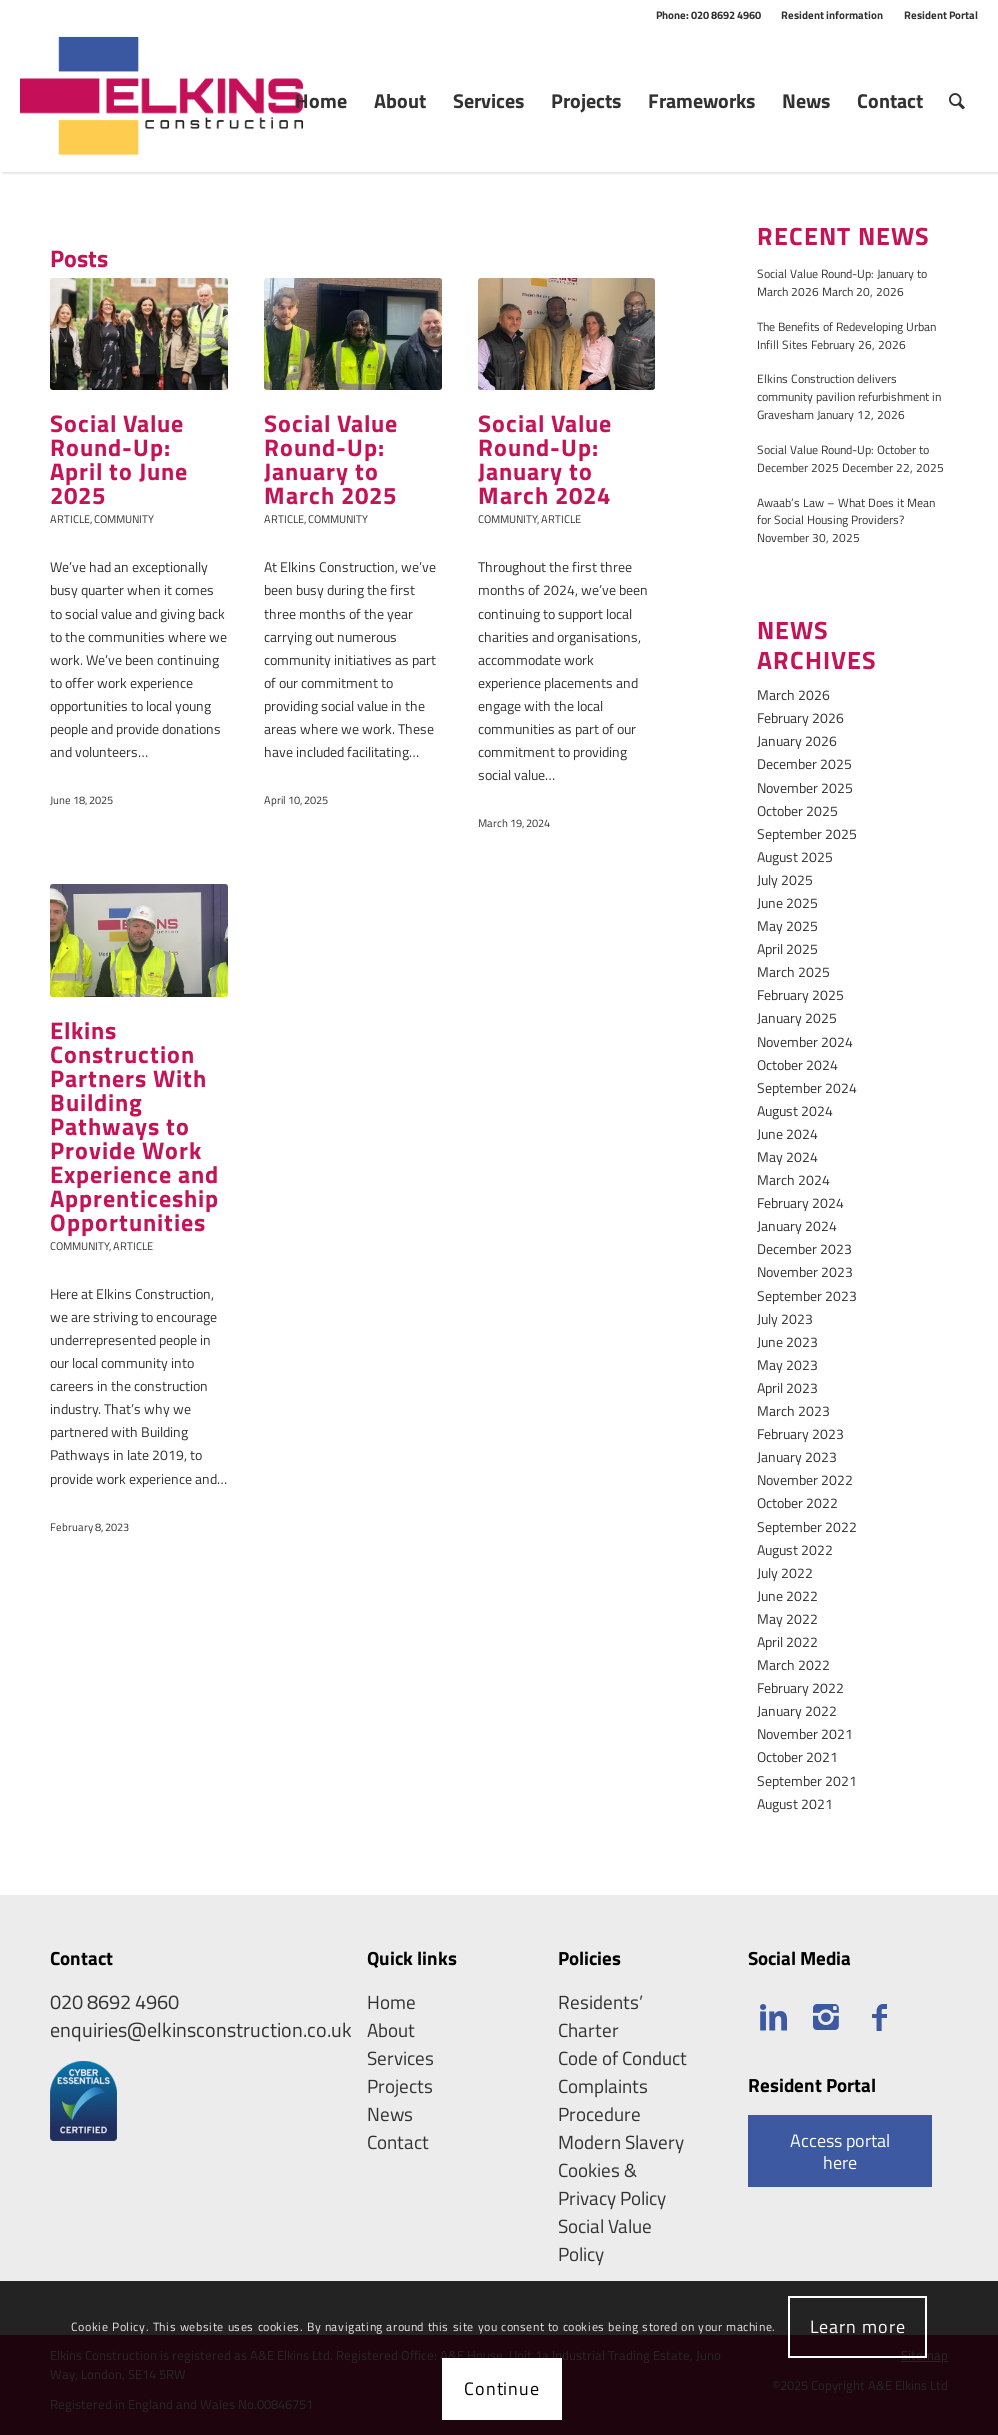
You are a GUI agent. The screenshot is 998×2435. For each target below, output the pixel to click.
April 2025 (787, 948)
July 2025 (785, 879)
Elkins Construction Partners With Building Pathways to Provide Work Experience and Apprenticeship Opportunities (134, 1126)
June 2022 (787, 1595)
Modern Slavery (621, 2142)
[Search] (957, 101)
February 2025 (800, 994)
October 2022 (797, 1502)
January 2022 (797, 1710)
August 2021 (795, 1803)
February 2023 (800, 1433)
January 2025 (797, 1017)
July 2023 (785, 1318)
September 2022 (807, 1526)
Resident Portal (941, 15)
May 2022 (787, 1618)
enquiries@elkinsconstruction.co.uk (201, 2029)
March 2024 (793, 1179)
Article (70, 518)
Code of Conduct (622, 2058)
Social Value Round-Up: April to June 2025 (119, 459)
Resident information (832, 15)
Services (400, 2058)
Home (391, 2002)
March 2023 (793, 1410)
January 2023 (797, 1456)
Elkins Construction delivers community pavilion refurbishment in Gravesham (849, 397)
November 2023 (805, 1271)
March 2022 (793, 1664)
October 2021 (797, 1756)
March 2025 (793, 971)
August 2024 (795, 1110)
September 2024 (807, 1087)
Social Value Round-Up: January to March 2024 (545, 459)
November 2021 (805, 1733)
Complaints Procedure (603, 2100)
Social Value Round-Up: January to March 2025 (331, 459)
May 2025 (787, 925)
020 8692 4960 (114, 2001)
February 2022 (800, 1687)
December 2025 (804, 763)
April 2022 (787, 1641)
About (391, 2030)
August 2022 (795, 1549)
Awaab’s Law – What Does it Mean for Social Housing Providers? (846, 512)
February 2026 (800, 717)
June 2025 (787, 902)
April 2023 (787, 1387)
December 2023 (804, 1248)
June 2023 (787, 1341)
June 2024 (787, 1133)
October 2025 (797, 810)
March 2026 (793, 694)
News (390, 2114)
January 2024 (797, 1225)
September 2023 (807, 1295)
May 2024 (787, 1156)
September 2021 (807, 1780)
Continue (502, 2388)
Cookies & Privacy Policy (612, 2184)
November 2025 (805, 787)
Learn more (858, 2326)
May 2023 (787, 1364)
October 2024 (797, 1064)
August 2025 (795, 856)
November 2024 (805, 1041)
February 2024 (800, 1202)
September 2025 (807, 833)
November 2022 (805, 1479)
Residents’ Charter (600, 2016)
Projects (400, 2086)
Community (124, 518)
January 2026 (797, 740)
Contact (398, 2142)
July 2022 (785, 1572)
